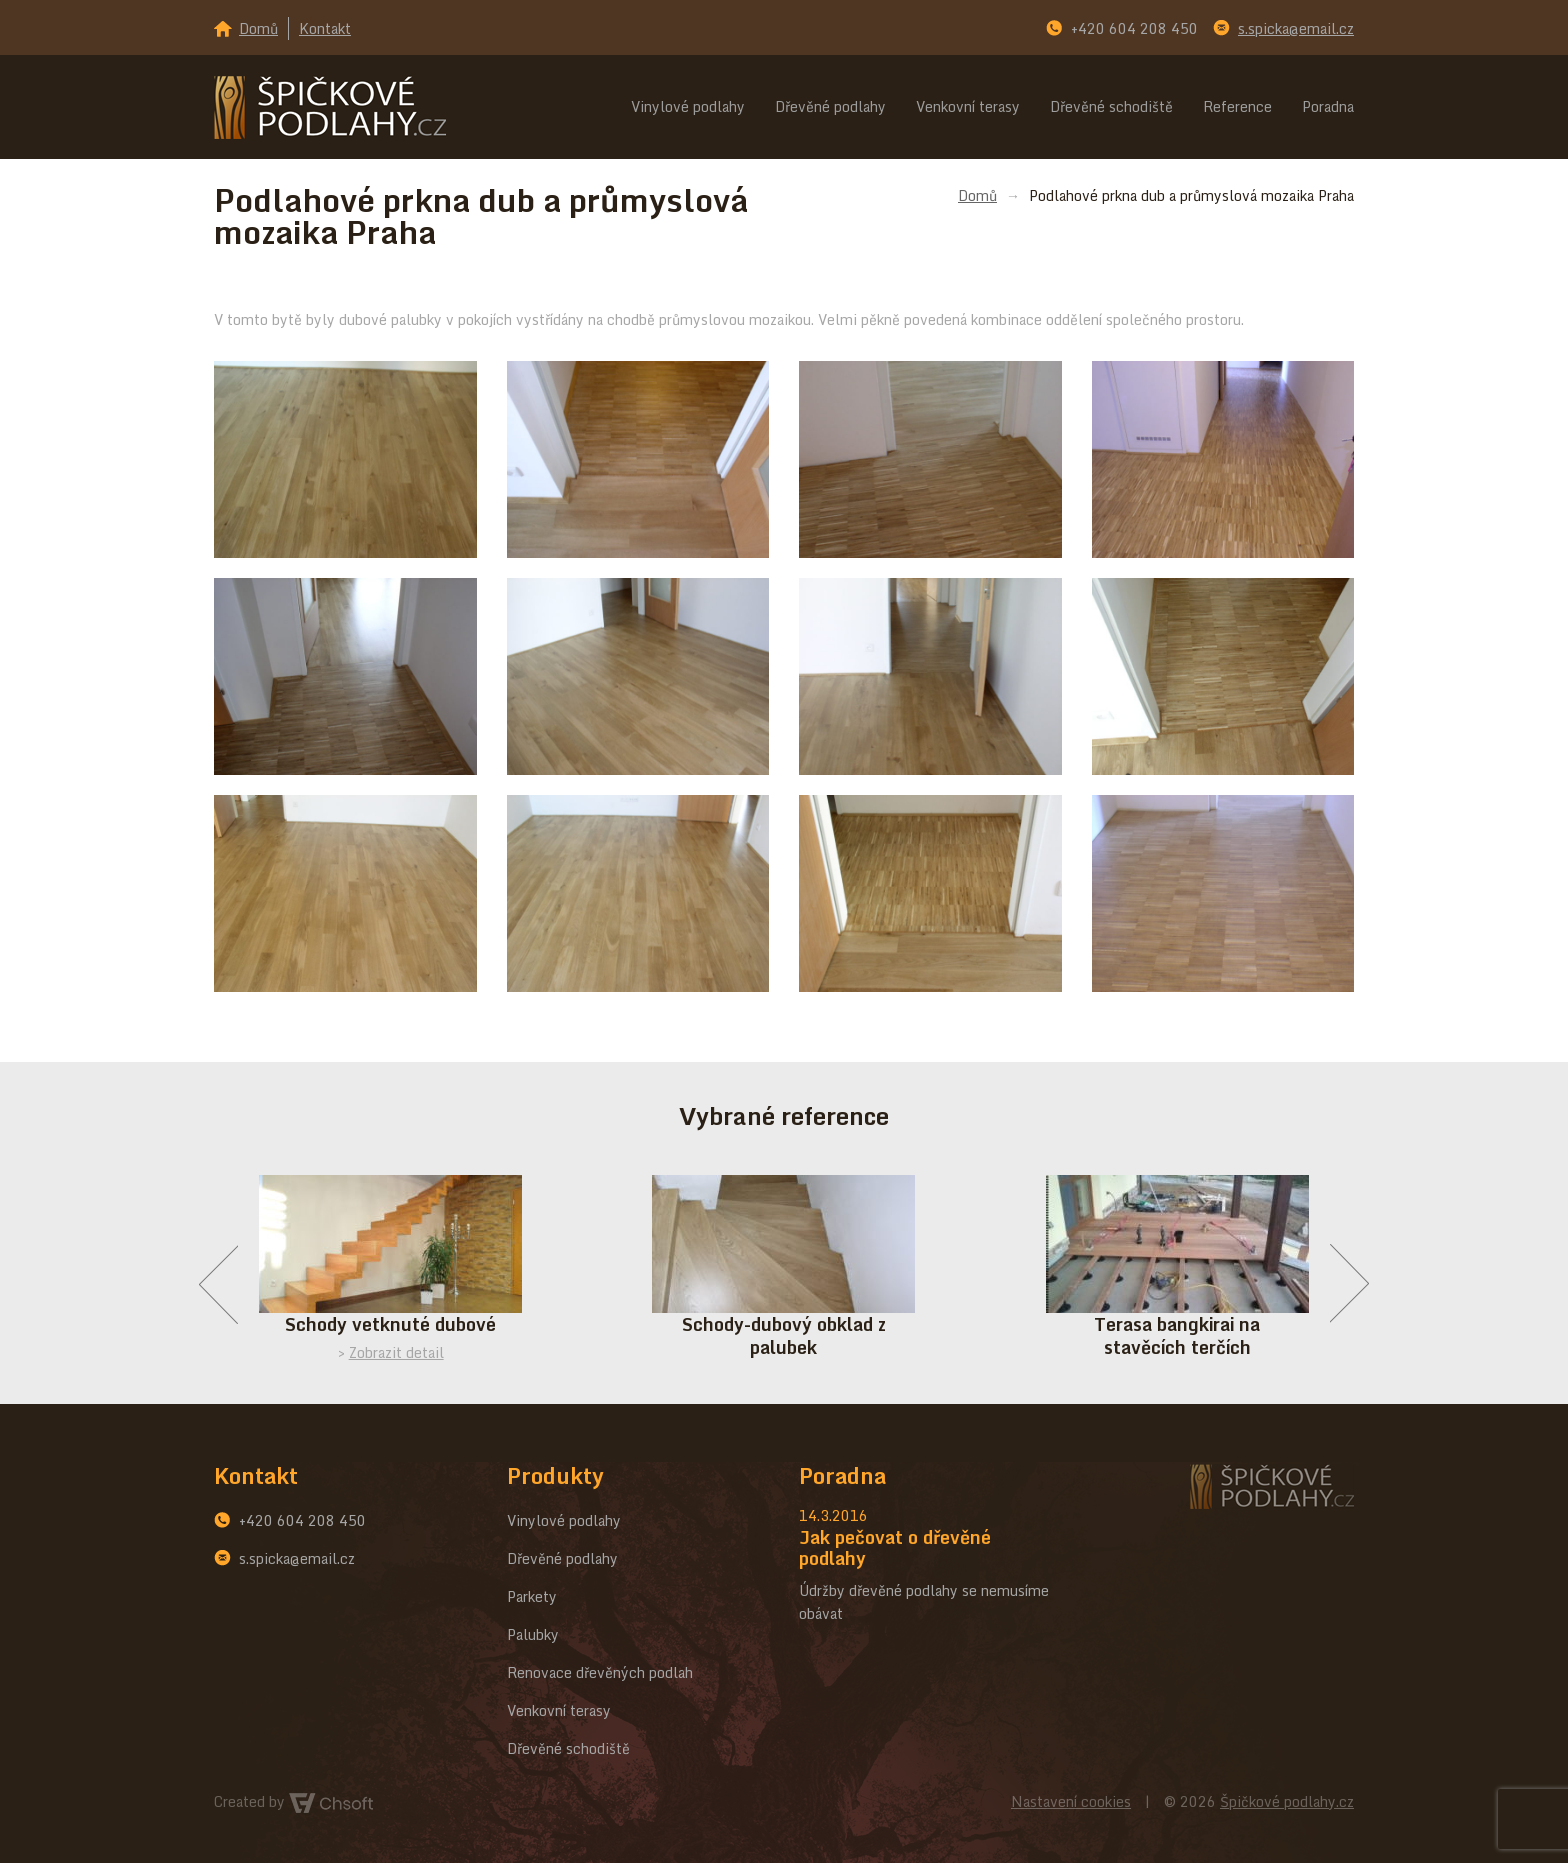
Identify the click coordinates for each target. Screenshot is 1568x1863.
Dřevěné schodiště (1111, 106)
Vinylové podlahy (688, 106)
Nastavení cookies (1071, 1801)
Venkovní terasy (968, 106)
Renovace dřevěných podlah (600, 1672)
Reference (1237, 106)
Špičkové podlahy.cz (1287, 1801)
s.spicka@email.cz (1296, 28)
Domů (258, 28)
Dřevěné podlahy (830, 106)
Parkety (532, 1596)
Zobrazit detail (396, 1352)
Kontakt (325, 28)
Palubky (533, 1634)
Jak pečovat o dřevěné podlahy (895, 1547)
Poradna (1328, 106)
